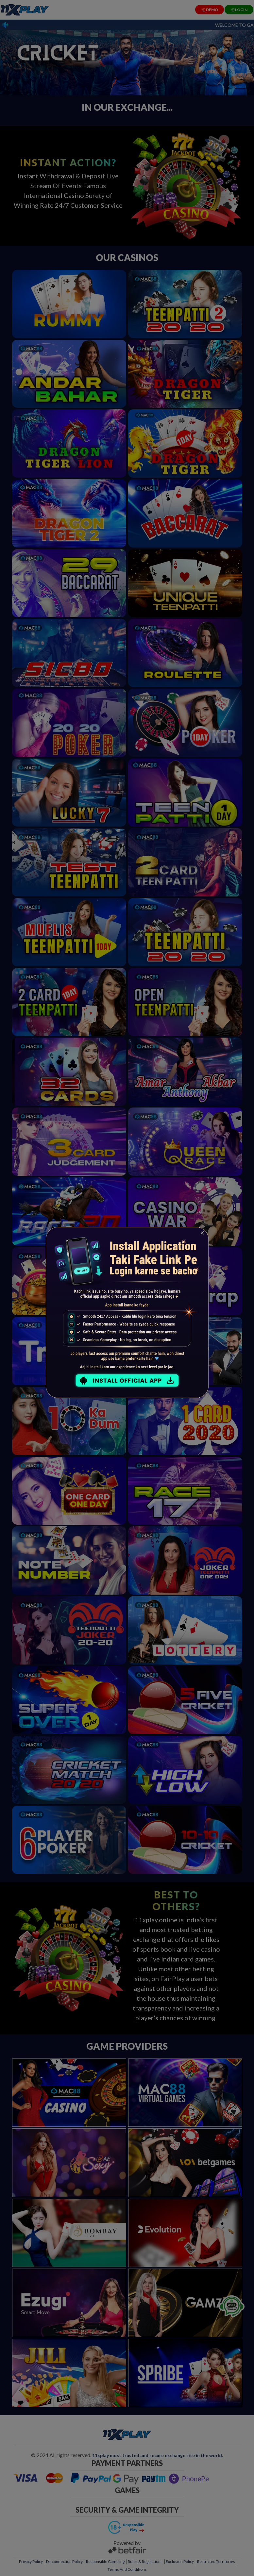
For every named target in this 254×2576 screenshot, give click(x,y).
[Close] (202, 1232)
